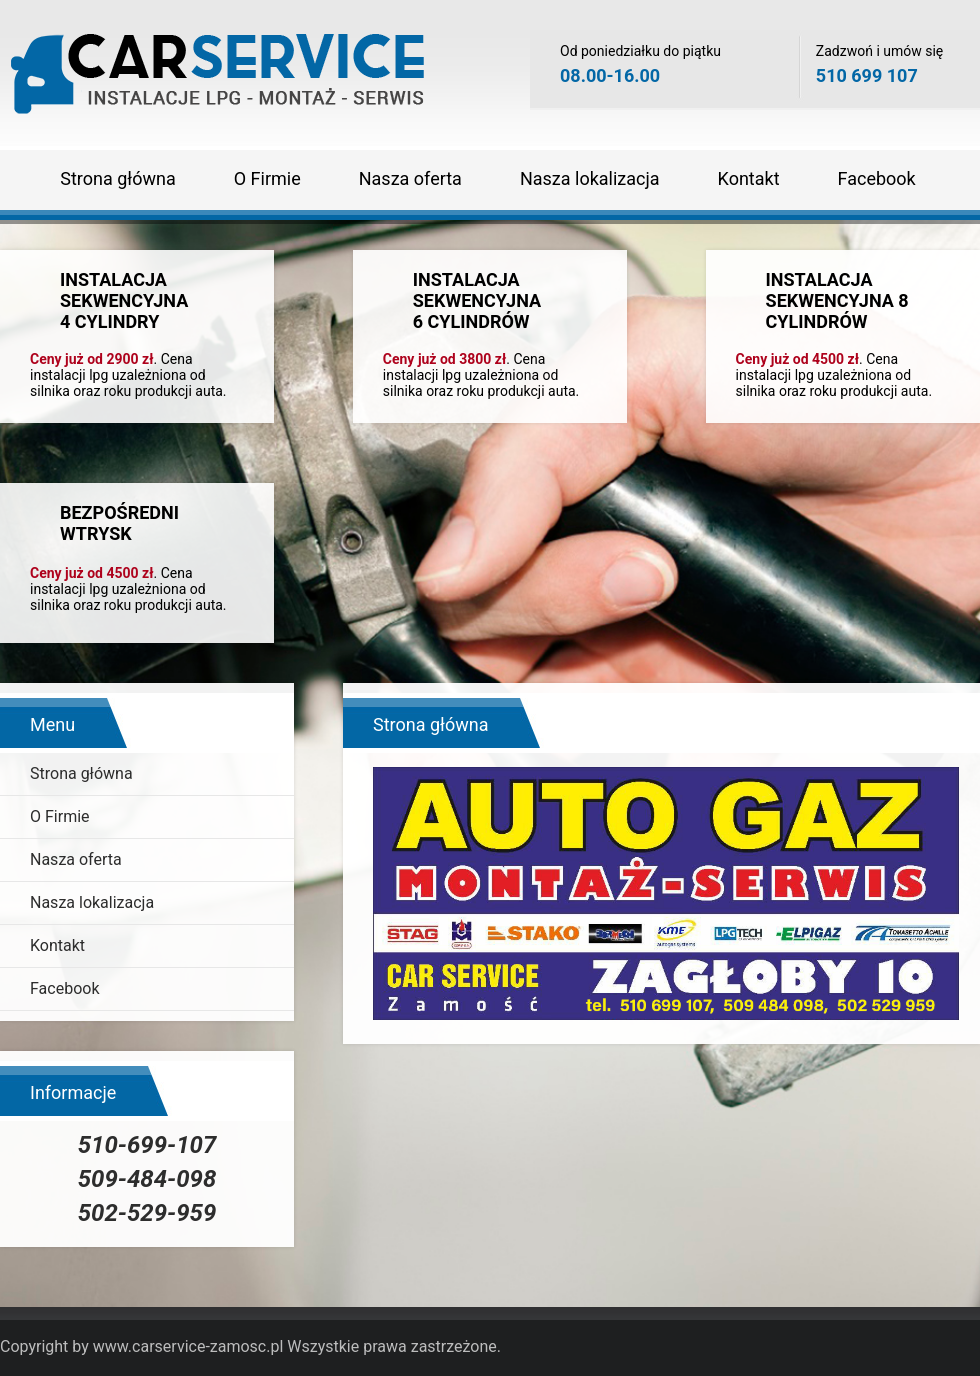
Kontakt (749, 178)
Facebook (877, 178)
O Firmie (267, 178)
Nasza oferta (410, 178)
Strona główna (117, 178)
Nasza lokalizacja (590, 178)
